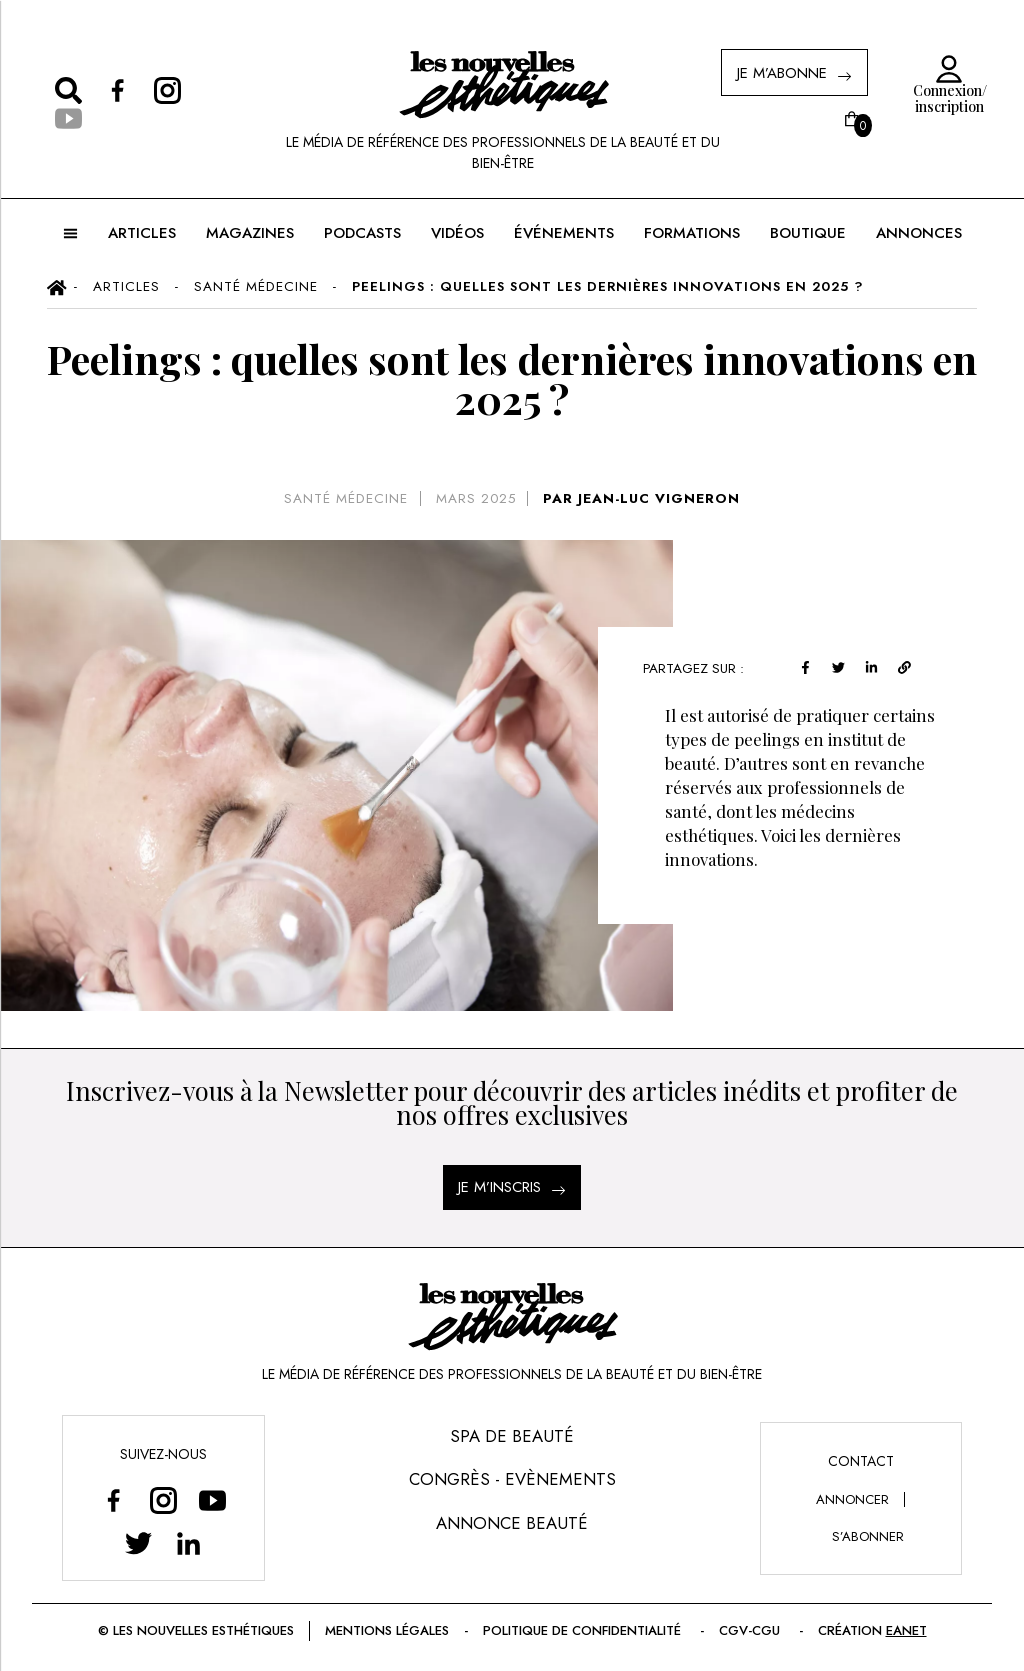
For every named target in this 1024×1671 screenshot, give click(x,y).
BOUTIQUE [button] (808, 233)
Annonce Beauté (512, 1523)
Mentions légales (387, 1630)
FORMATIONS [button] (692, 233)
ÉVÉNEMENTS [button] (564, 233)
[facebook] (808, 665)
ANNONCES (919, 233)
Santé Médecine (346, 498)
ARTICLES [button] (142, 233)
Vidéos (457, 233)
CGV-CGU (751, 1630)
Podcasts (362, 233)
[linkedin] (874, 665)
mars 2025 (476, 498)
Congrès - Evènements (512, 1479)
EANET (906, 1630)
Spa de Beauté (512, 1436)
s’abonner (868, 1536)
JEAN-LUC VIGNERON (659, 498)
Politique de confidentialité (584, 1630)
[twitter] (841, 665)
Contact (861, 1461)
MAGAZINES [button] (250, 233)
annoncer (852, 1499)
